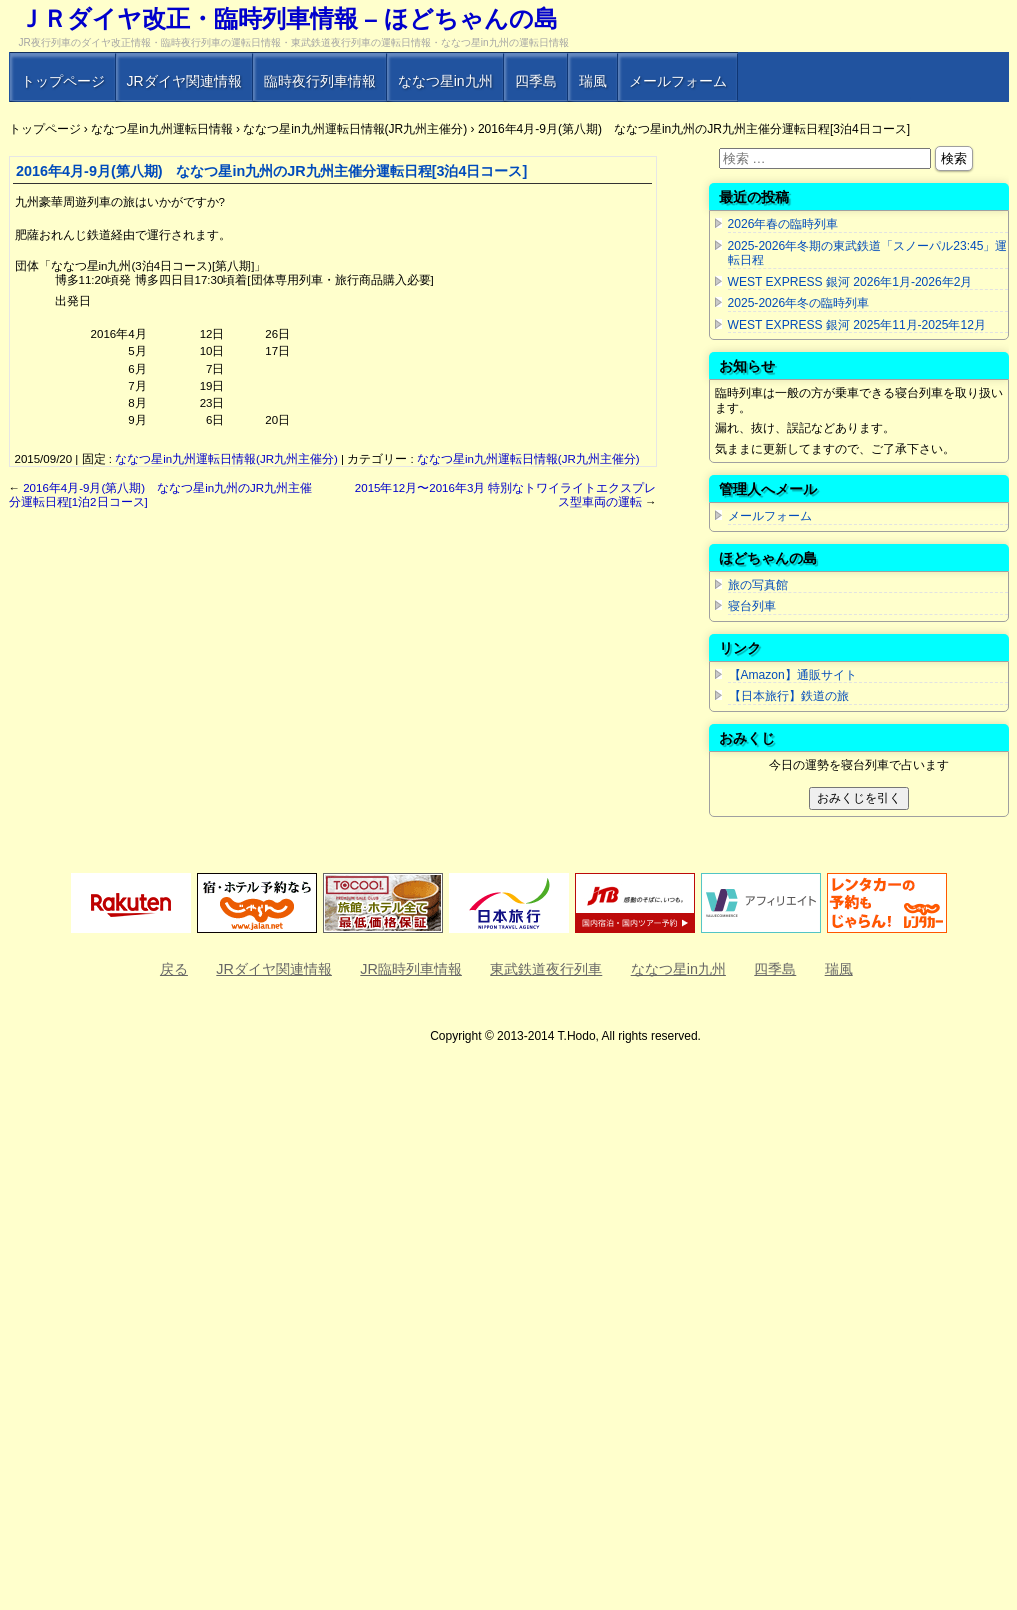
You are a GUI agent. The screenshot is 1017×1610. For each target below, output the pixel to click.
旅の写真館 (758, 585)
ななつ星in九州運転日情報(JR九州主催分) (226, 459)
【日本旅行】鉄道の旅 (788, 696)
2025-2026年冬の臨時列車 (799, 303)
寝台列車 (752, 606)
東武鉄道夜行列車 (546, 969)
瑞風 (593, 81)
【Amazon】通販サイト (792, 675)
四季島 (536, 81)
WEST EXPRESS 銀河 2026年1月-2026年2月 (850, 282)
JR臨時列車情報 (411, 969)
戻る (174, 969)
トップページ (63, 81)
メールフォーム (678, 81)
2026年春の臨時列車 (783, 224)
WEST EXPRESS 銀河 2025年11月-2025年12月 (857, 325)
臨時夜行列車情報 (320, 81)
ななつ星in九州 (445, 81)
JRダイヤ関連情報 (184, 81)
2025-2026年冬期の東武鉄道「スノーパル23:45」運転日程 (868, 253)
